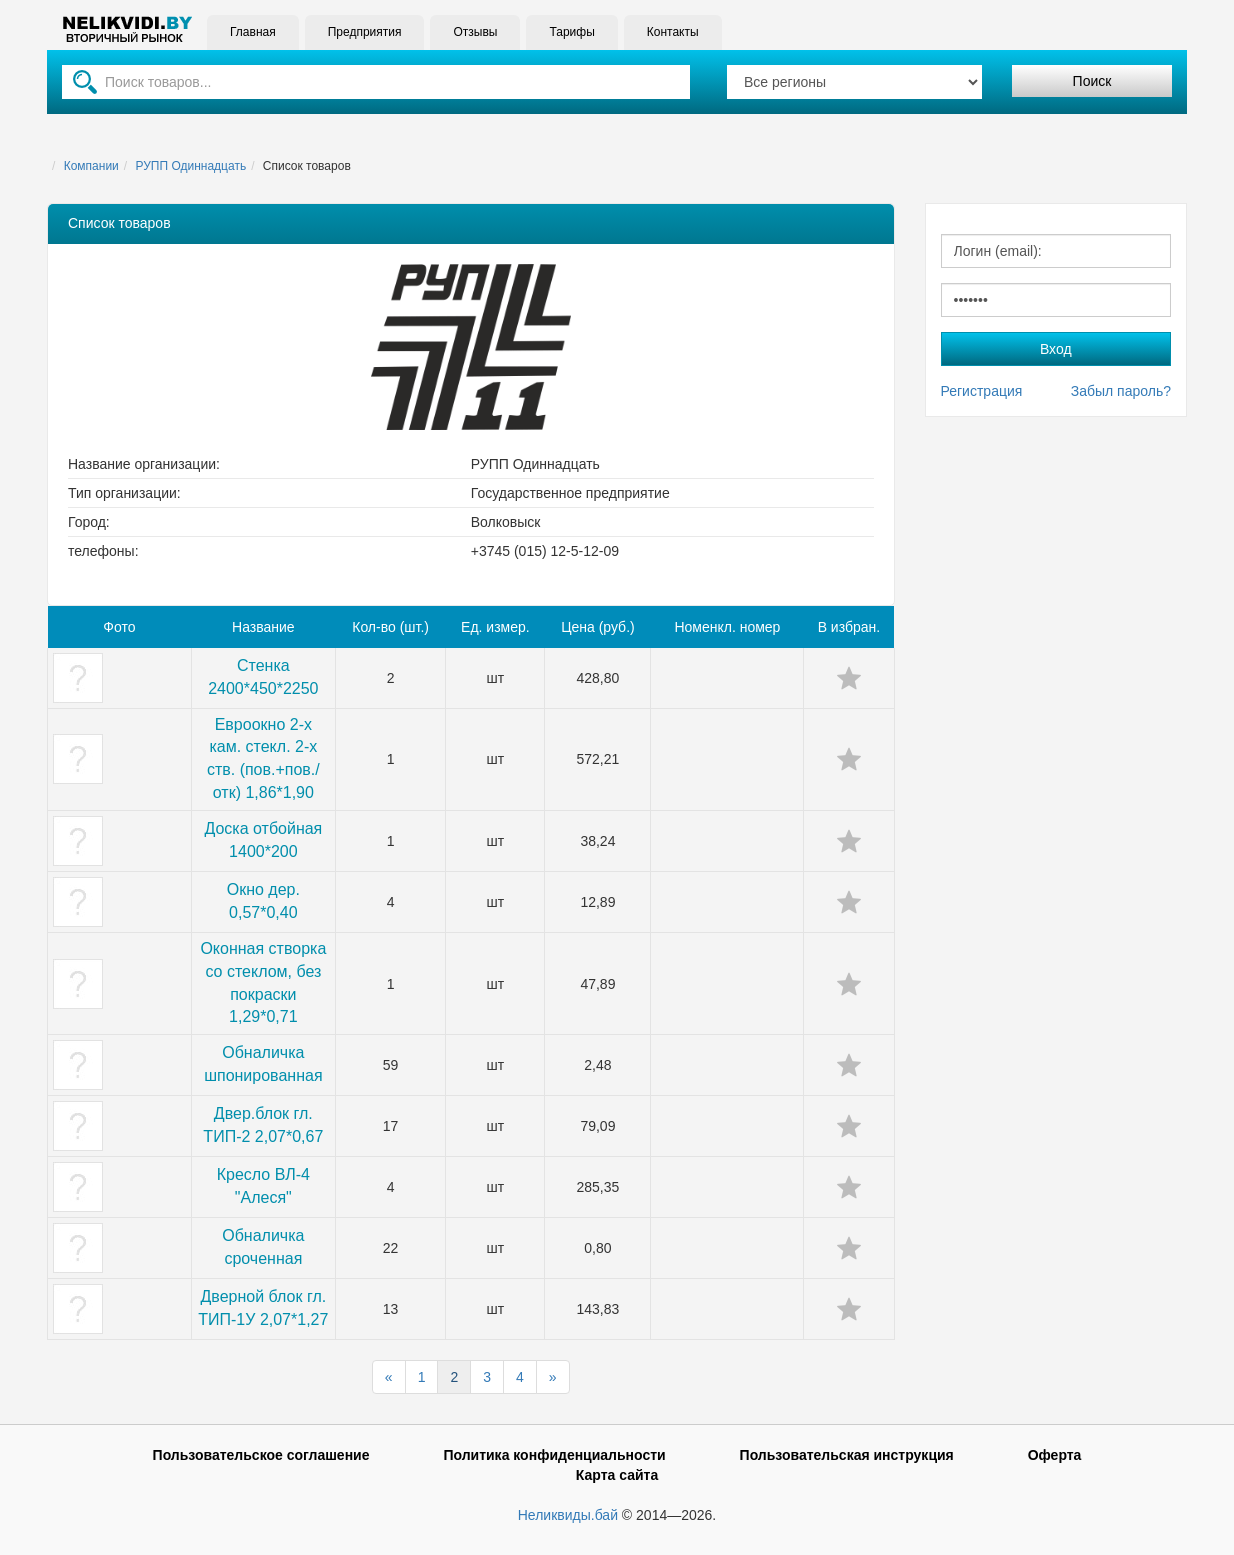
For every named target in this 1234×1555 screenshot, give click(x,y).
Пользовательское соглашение (261, 1455)
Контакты (673, 32)
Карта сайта (617, 1475)
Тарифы (571, 32)
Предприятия (365, 32)
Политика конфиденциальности (554, 1455)
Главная (253, 32)
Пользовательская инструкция (847, 1455)
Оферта (1055, 1455)
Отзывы (475, 32)
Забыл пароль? (1121, 391)
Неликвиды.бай (568, 1515)
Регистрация (982, 391)
